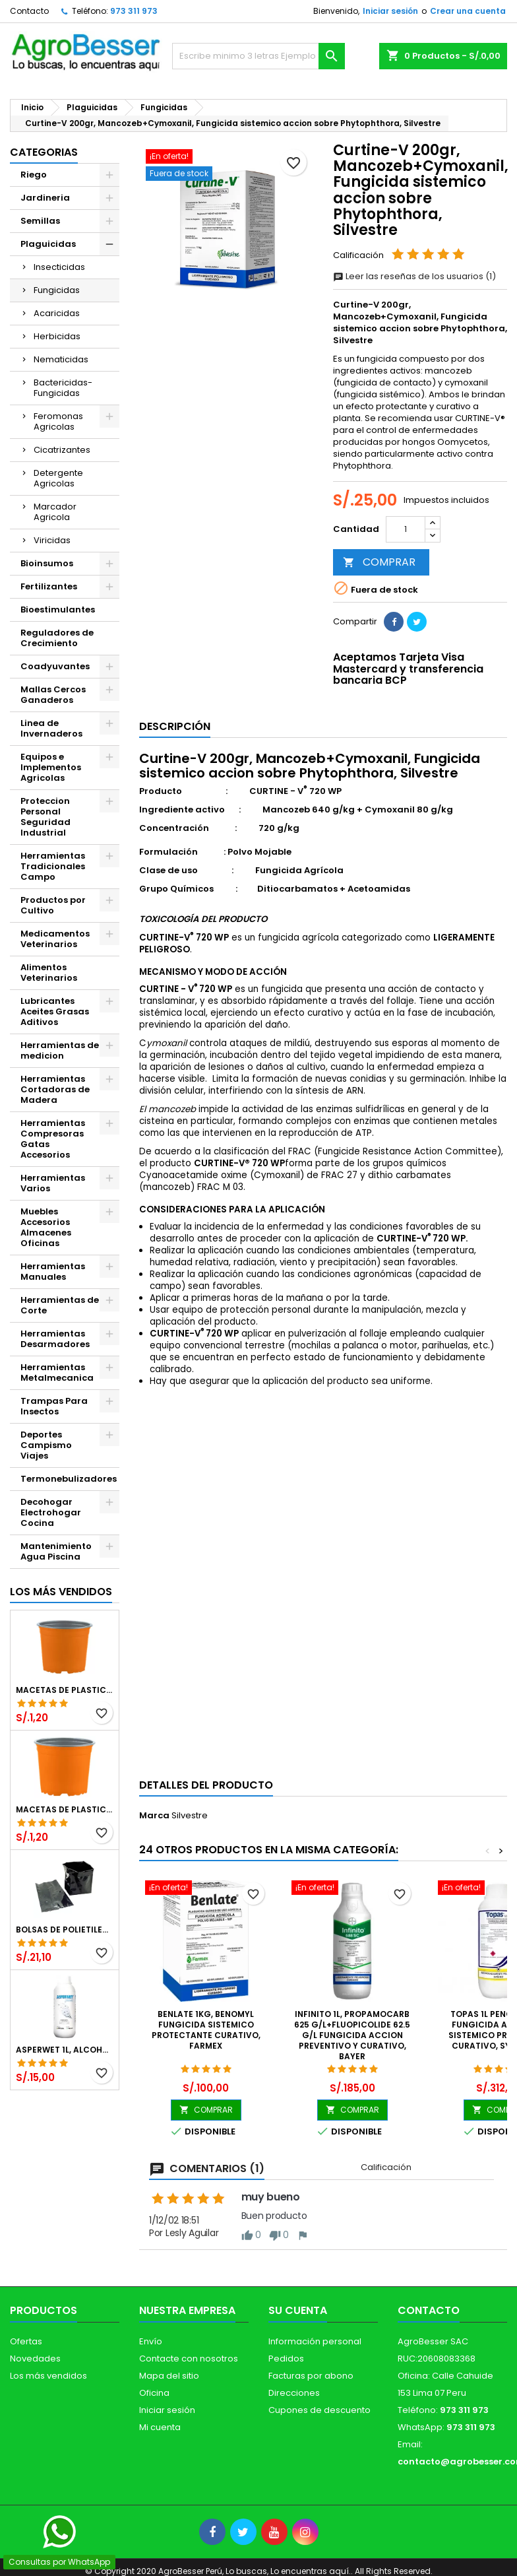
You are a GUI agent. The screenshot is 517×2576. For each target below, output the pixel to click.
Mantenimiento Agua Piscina (56, 1551)
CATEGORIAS (44, 152)
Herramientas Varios (52, 1183)
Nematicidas (61, 359)
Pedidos (286, 2358)
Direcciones (294, 2393)
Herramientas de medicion (59, 1050)
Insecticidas (59, 267)
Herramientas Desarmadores (55, 1338)
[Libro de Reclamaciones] (0, 2489)
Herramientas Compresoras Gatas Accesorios (52, 1139)
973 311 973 (134, 11)
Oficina (154, 2393)
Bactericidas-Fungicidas (63, 387)
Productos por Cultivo (53, 905)
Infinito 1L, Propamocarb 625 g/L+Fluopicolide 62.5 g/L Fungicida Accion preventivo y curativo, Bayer (352, 2035)
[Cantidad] (405, 529)
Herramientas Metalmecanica (57, 1372)
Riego (33, 174)
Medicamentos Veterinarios (55, 938)
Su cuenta (297, 2310)
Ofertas (26, 2341)
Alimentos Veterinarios (48, 972)
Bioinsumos (46, 563)
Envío (150, 2341)
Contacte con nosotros (188, 2358)
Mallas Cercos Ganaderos (53, 694)
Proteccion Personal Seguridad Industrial (45, 817)
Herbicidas (57, 336)
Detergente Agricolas (58, 478)
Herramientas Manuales (52, 1271)
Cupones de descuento (319, 2410)
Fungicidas (57, 290)
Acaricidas (57, 313)
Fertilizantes (48, 586)
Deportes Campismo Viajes (46, 1445)
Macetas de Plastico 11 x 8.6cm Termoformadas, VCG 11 (64, 1810)
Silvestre (189, 1815)
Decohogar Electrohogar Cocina (50, 1512)
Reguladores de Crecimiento (57, 637)
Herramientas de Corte (59, 1305)
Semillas (40, 221)
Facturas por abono (310, 2375)
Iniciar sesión (390, 11)
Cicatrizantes (62, 450)
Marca (154, 1816)
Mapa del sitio (169, 2375)
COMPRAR (379, 562)
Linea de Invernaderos (51, 728)
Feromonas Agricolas (58, 421)
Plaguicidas (48, 244)
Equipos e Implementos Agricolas (50, 767)
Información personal (314, 2341)
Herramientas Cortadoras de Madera (55, 1089)
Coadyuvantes (55, 666)
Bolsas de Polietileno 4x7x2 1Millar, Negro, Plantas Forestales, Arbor (64, 1930)
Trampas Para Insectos (54, 1406)
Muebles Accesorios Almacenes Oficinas (45, 1227)
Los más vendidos (61, 1591)
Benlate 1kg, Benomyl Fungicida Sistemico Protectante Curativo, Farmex (206, 2029)
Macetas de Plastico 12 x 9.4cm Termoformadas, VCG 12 (64, 1690)
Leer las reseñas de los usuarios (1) (414, 276)
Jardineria (45, 197)
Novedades (35, 2358)
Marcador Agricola (55, 511)
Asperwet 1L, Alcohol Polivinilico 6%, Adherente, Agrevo (64, 2050)
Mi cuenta (160, 2427)
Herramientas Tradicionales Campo (52, 866)
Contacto (29, 11)
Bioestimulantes (57, 609)
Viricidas (52, 540)
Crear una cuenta (468, 11)
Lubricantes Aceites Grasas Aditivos (54, 1011)
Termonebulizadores (68, 1478)
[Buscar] (258, 56)
